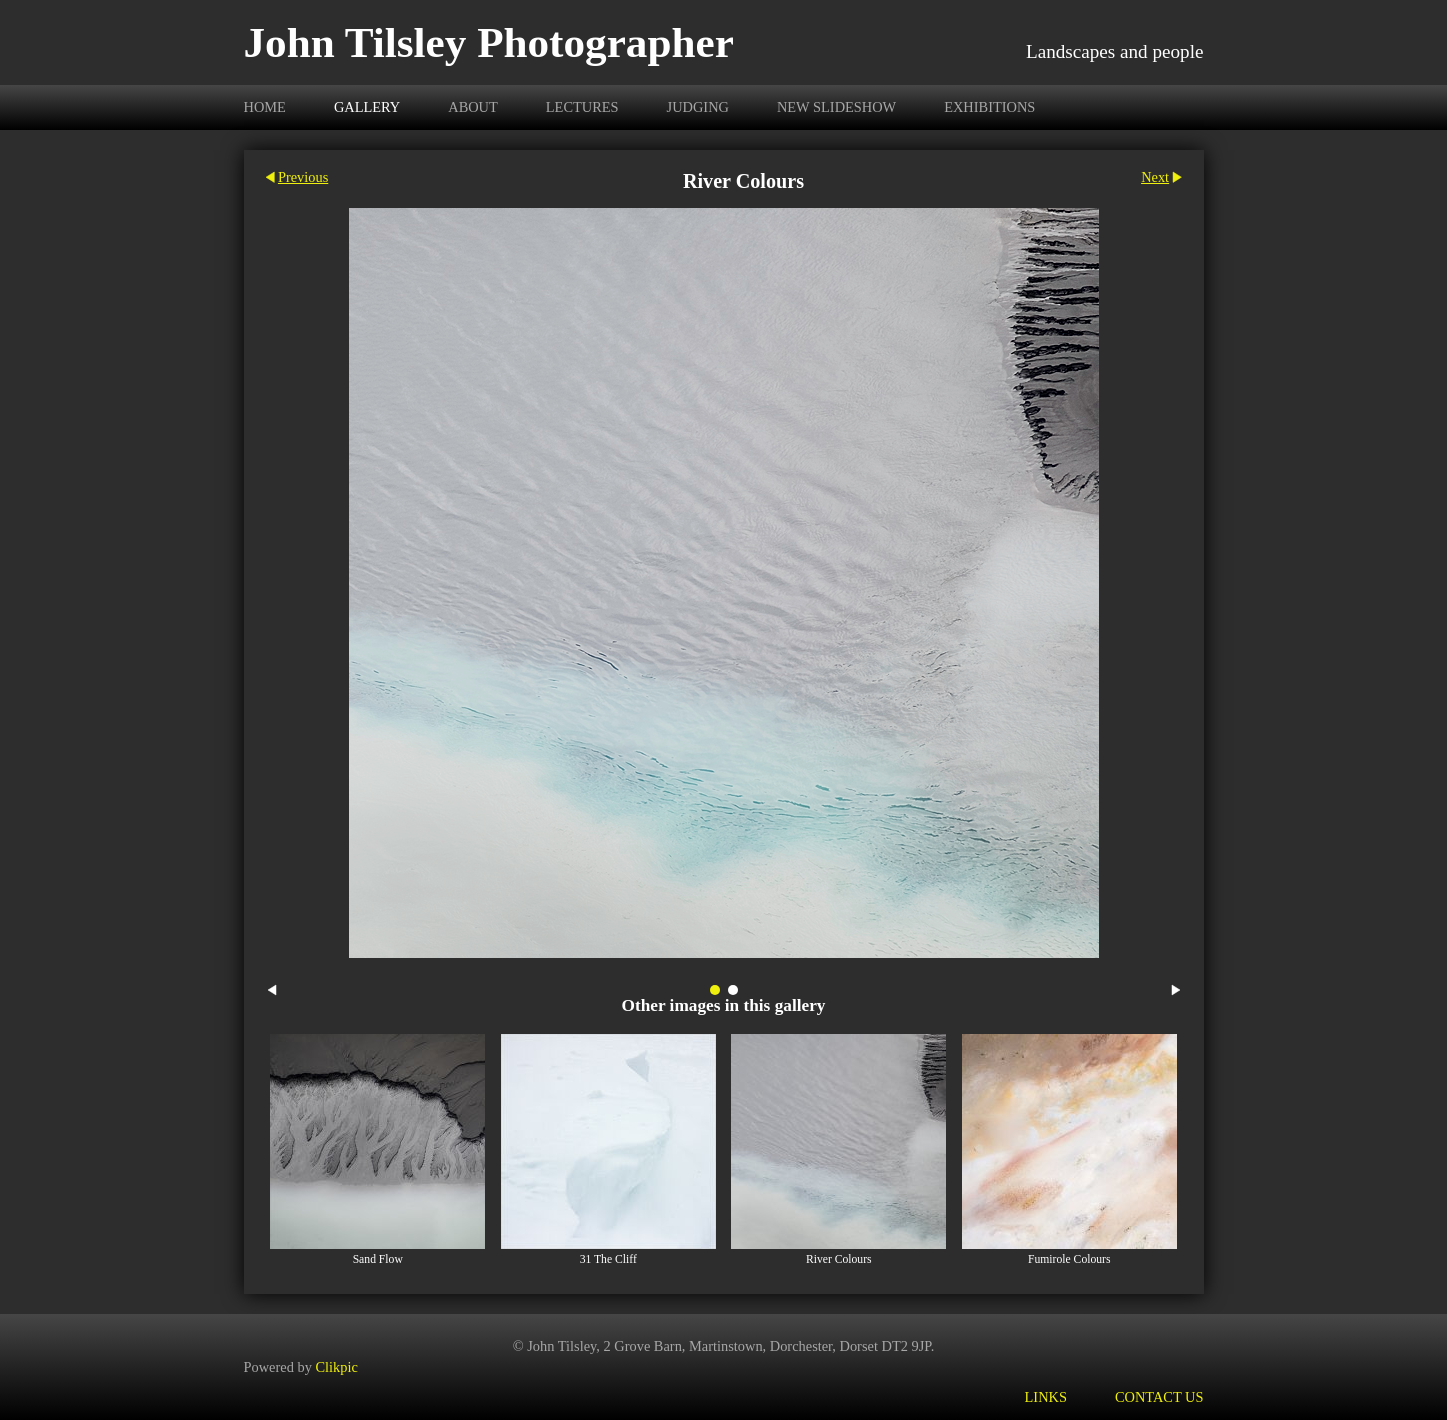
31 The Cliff (608, 1259)
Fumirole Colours (1069, 1259)
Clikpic (336, 1366)
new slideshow (836, 107)
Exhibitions (989, 107)
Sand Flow (378, 1259)
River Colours (839, 1259)
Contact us (1159, 1397)
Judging (698, 107)
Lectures (582, 107)
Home (265, 107)
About (473, 107)
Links (1046, 1397)
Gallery (367, 107)
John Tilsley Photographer (489, 42)
